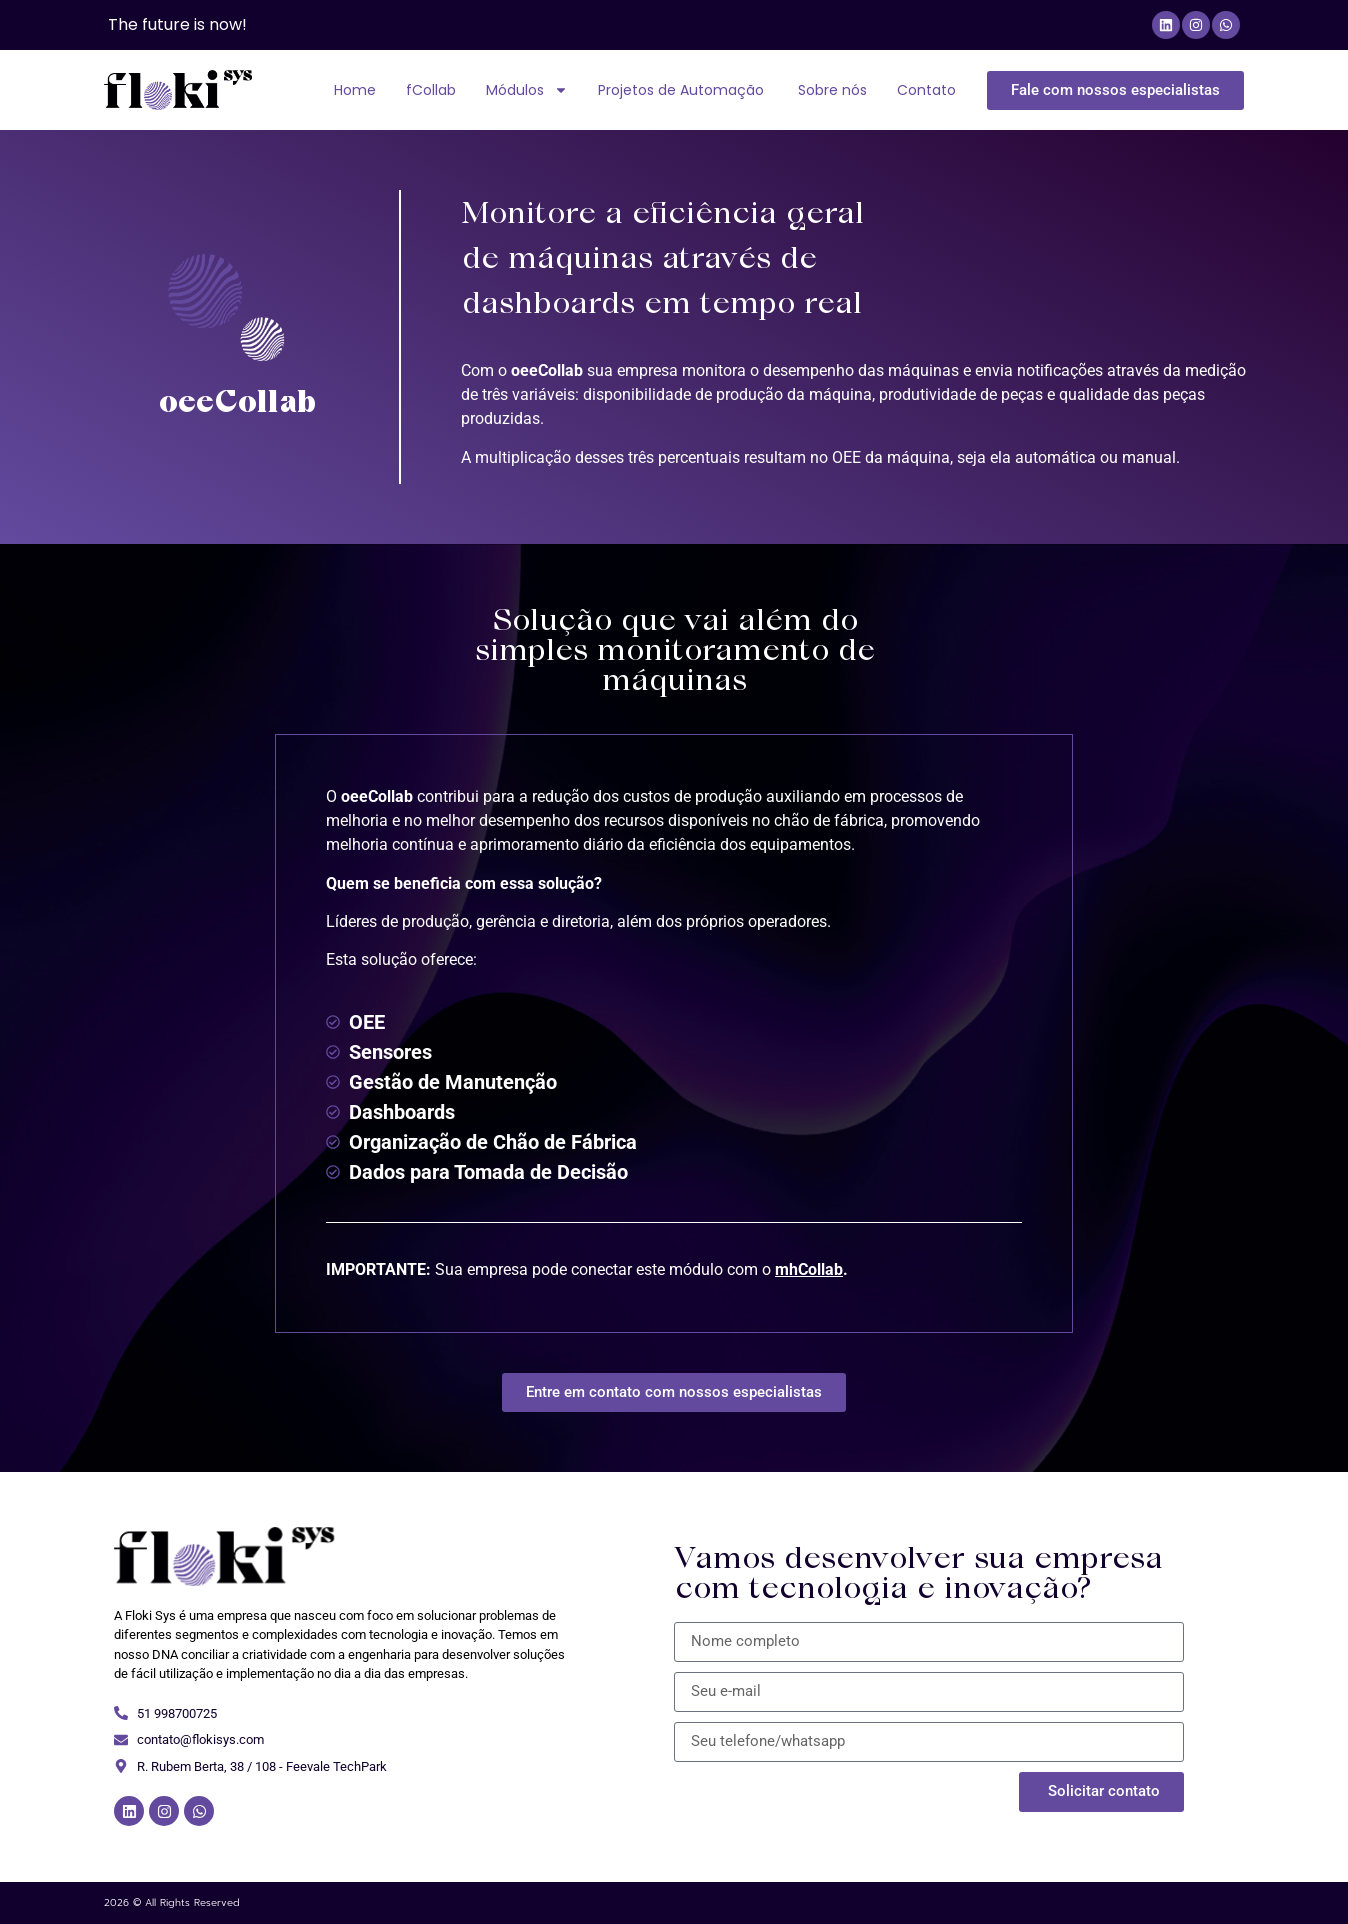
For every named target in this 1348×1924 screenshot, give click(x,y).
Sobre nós (832, 90)
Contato (926, 90)
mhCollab (809, 1269)
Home (355, 90)
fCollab (431, 90)
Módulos (527, 90)
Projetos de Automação (683, 90)
